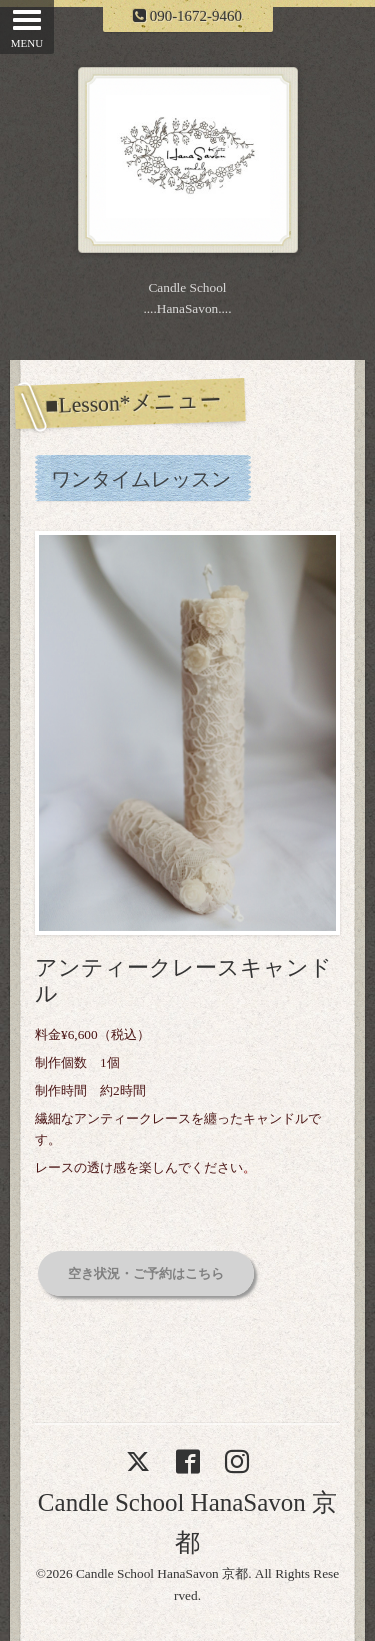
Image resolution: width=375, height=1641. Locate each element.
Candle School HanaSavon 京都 (162, 1573)
